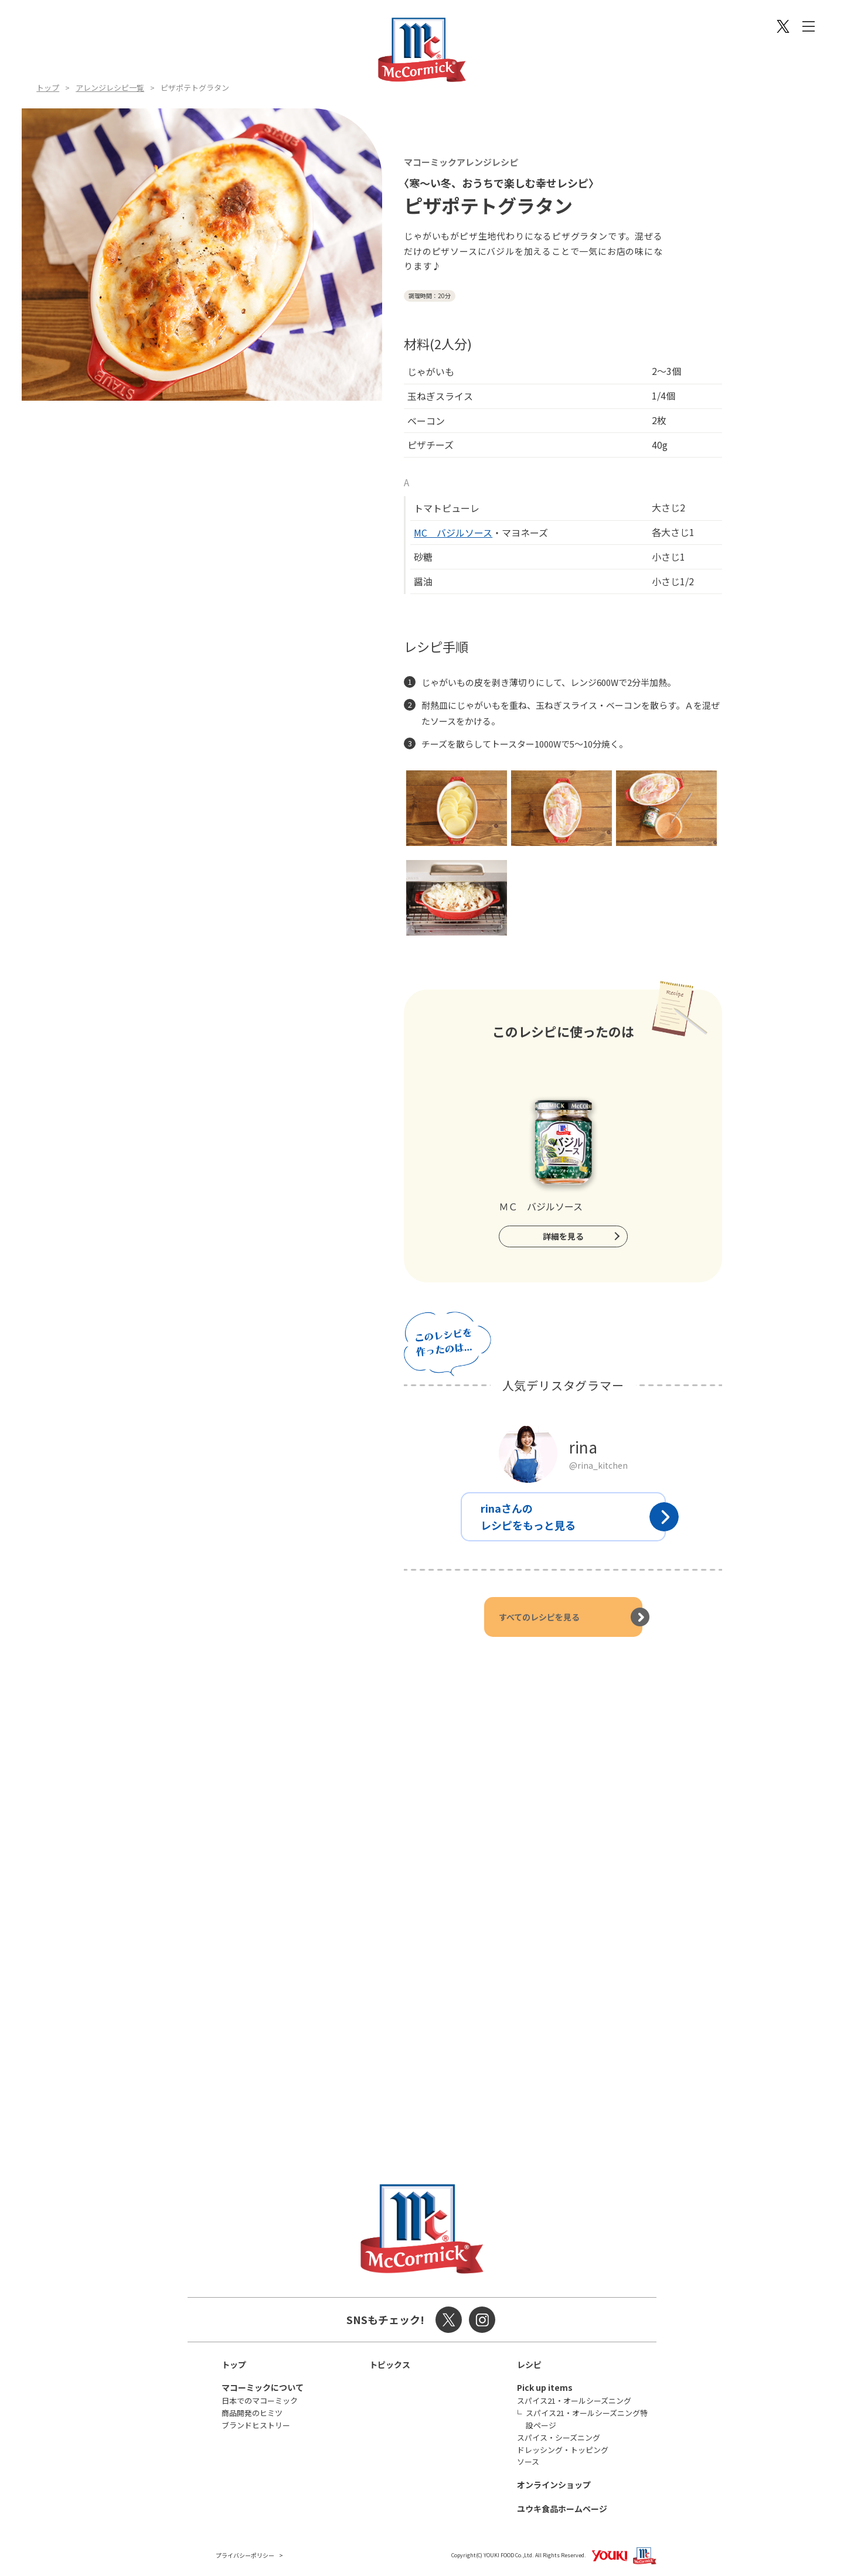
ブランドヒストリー (256, 2425)
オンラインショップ (554, 2484)
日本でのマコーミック (260, 2400)
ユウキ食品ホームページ (562, 2508)
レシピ (529, 2364)
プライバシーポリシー (245, 2555)
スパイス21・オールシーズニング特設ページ (587, 2419)
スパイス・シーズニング (558, 2437)
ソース (528, 2461)
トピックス (389, 2364)
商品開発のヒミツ (252, 2412)
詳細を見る (563, 1236)
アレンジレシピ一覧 (110, 87)
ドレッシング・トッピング (562, 2449)
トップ (47, 87)
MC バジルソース (453, 533)
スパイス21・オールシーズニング (574, 2400)
